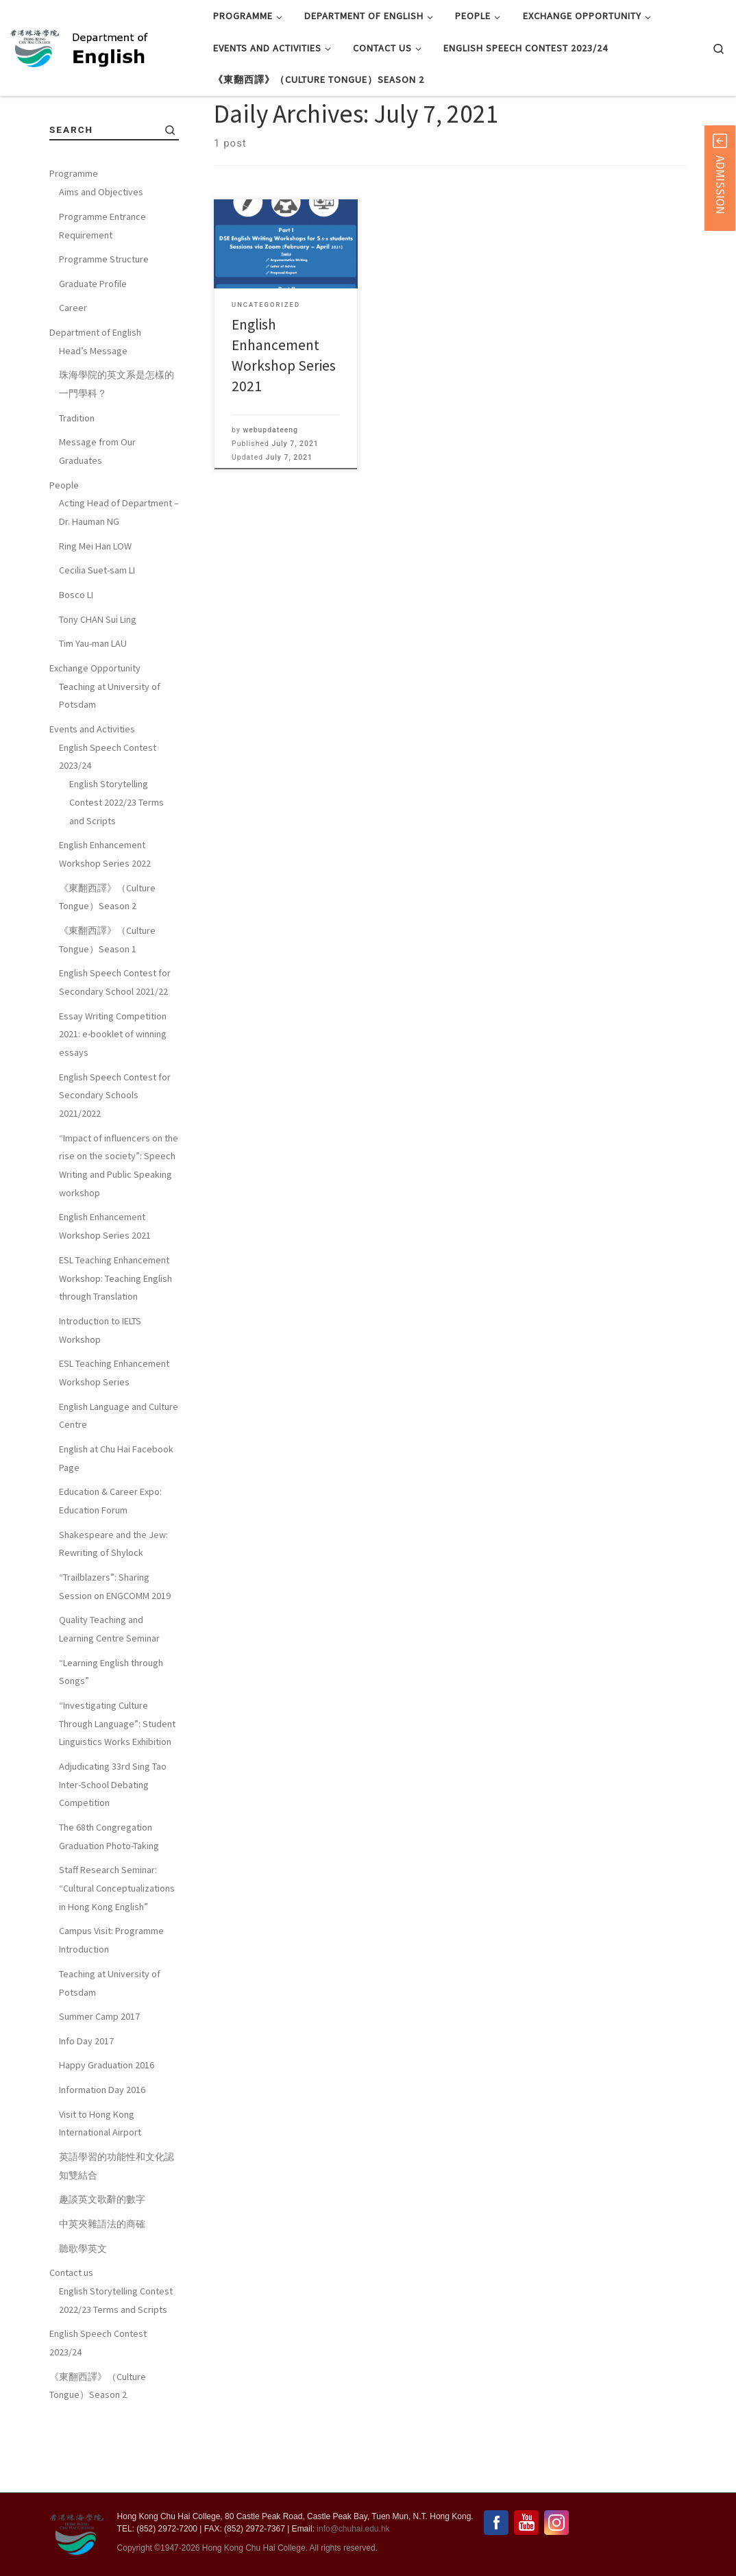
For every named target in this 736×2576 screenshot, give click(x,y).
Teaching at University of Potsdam (109, 759)
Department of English (95, 396)
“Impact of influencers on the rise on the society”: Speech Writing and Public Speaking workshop (118, 1229)
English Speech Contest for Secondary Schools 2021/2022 (115, 1159)
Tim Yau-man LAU (93, 707)
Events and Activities (92, 793)
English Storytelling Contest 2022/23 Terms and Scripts (116, 865)
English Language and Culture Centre (118, 1479)
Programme (73, 238)
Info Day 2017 (86, 2104)
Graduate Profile (93, 347)
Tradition (77, 481)
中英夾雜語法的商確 (102, 2287)
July (118, 129)
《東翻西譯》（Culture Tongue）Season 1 (107, 1003)
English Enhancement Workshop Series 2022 (105, 917)
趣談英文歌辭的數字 (102, 2263)
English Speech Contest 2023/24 (107, 820)
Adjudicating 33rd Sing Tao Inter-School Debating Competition (113, 1848)
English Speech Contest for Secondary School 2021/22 (115, 1045)
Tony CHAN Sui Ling (97, 683)
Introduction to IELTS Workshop (100, 1393)
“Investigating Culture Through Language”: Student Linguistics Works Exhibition (117, 1787)
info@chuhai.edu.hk (353, 2529)
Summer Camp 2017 (99, 2080)
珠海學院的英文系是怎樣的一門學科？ (116, 448)
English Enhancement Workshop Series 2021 (105, 1290)
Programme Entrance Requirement (102, 289)
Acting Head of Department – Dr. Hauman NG (119, 576)
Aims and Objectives (101, 255)
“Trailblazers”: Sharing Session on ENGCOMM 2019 (115, 1650)
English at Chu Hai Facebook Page (116, 1522)
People (64, 549)
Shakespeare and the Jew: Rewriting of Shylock (113, 1607)
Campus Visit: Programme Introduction (111, 2004)
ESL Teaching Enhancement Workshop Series (114, 1436)
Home (61, 129)
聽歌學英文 (83, 2312)
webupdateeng (270, 493)
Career (73, 372)
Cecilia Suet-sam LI (97, 634)
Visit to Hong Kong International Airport (100, 2187)
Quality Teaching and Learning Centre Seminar (109, 1692)
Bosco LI (76, 658)
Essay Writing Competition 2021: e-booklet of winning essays (113, 1098)
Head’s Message (93, 414)
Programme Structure (104, 323)
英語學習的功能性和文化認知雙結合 (116, 2229)
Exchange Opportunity (94, 732)
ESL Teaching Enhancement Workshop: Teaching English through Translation (115, 1341)
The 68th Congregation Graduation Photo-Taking (109, 1900)
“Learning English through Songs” (111, 1735)
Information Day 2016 (102, 2153)
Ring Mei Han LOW (95, 610)
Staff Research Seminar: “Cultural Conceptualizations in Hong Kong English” (117, 1952)
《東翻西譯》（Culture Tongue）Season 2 (107, 960)
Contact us (71, 2336)
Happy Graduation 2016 (106, 2129)
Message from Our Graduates (97, 515)
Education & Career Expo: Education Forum (110, 1564)
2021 (91, 129)
